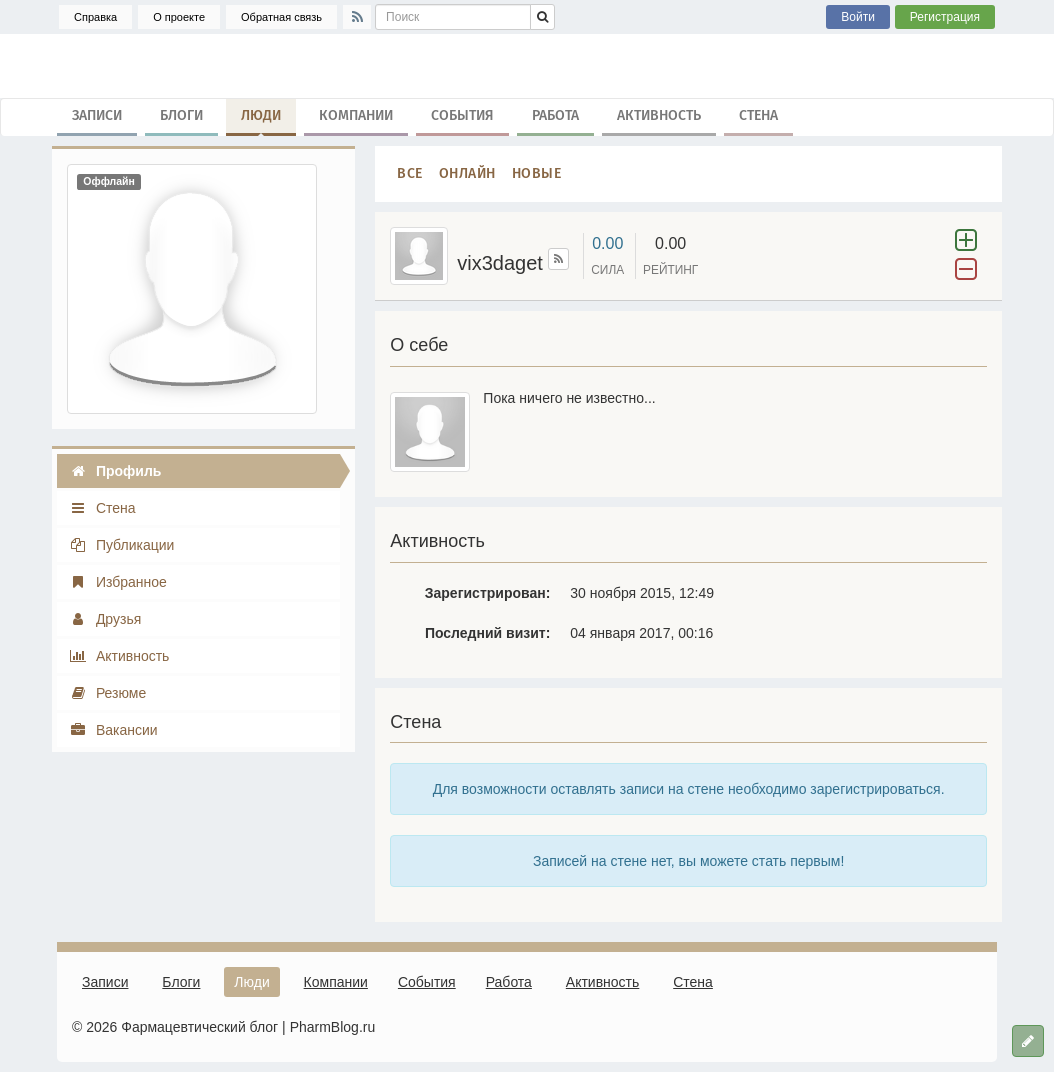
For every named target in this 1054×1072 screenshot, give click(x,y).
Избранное (118, 582)
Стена (758, 115)
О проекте (179, 17)
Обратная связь (281, 17)
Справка (95, 17)
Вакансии (113, 730)
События (462, 115)
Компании (356, 115)
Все (410, 173)
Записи (97, 115)
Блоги (181, 115)
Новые (537, 173)
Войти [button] (858, 17)
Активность (659, 115)
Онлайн (467, 173)
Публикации (121, 545)
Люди (261, 120)
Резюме (107, 693)
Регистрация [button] (945, 17)
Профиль (115, 471)
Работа (555, 115)
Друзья (105, 619)
